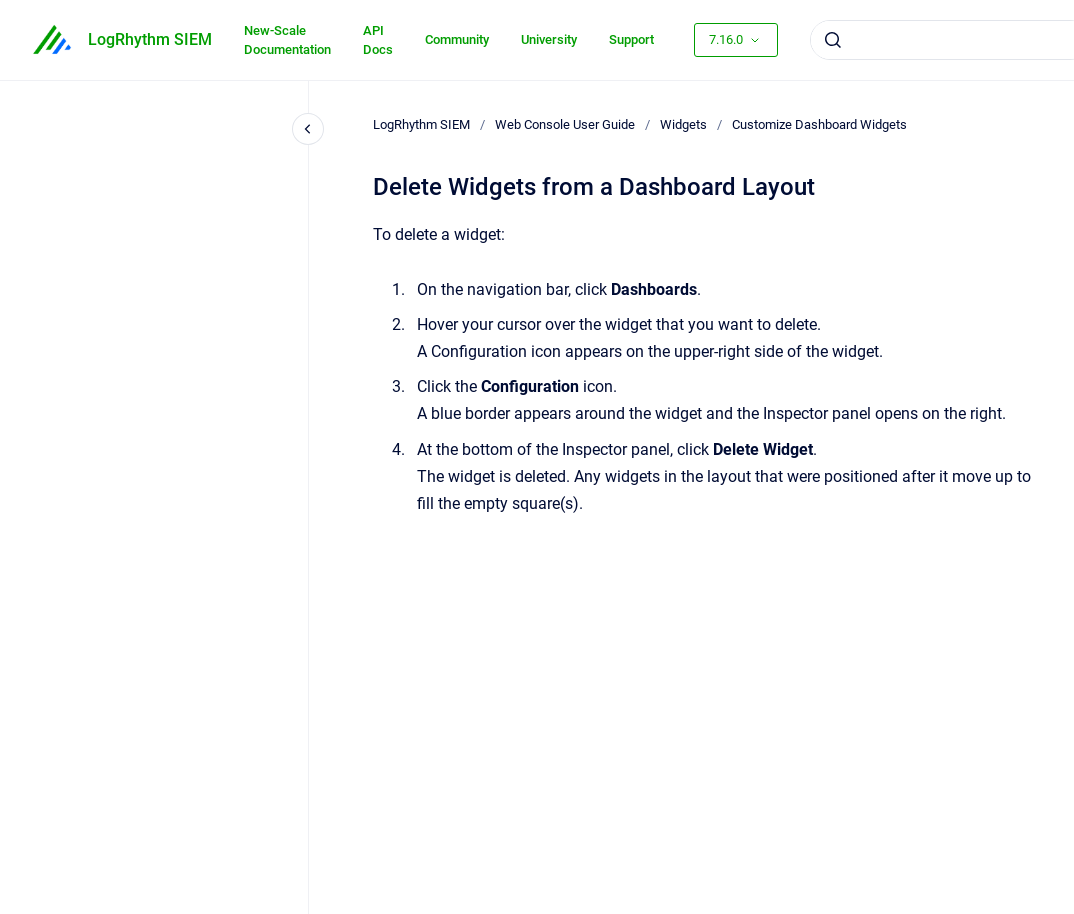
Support (631, 39)
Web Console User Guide (565, 124)
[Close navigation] (308, 129)
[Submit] (833, 40)
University (549, 39)
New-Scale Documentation (287, 40)
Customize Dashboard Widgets (819, 124)
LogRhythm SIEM (150, 39)
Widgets (683, 124)
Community (457, 39)
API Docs (378, 40)
